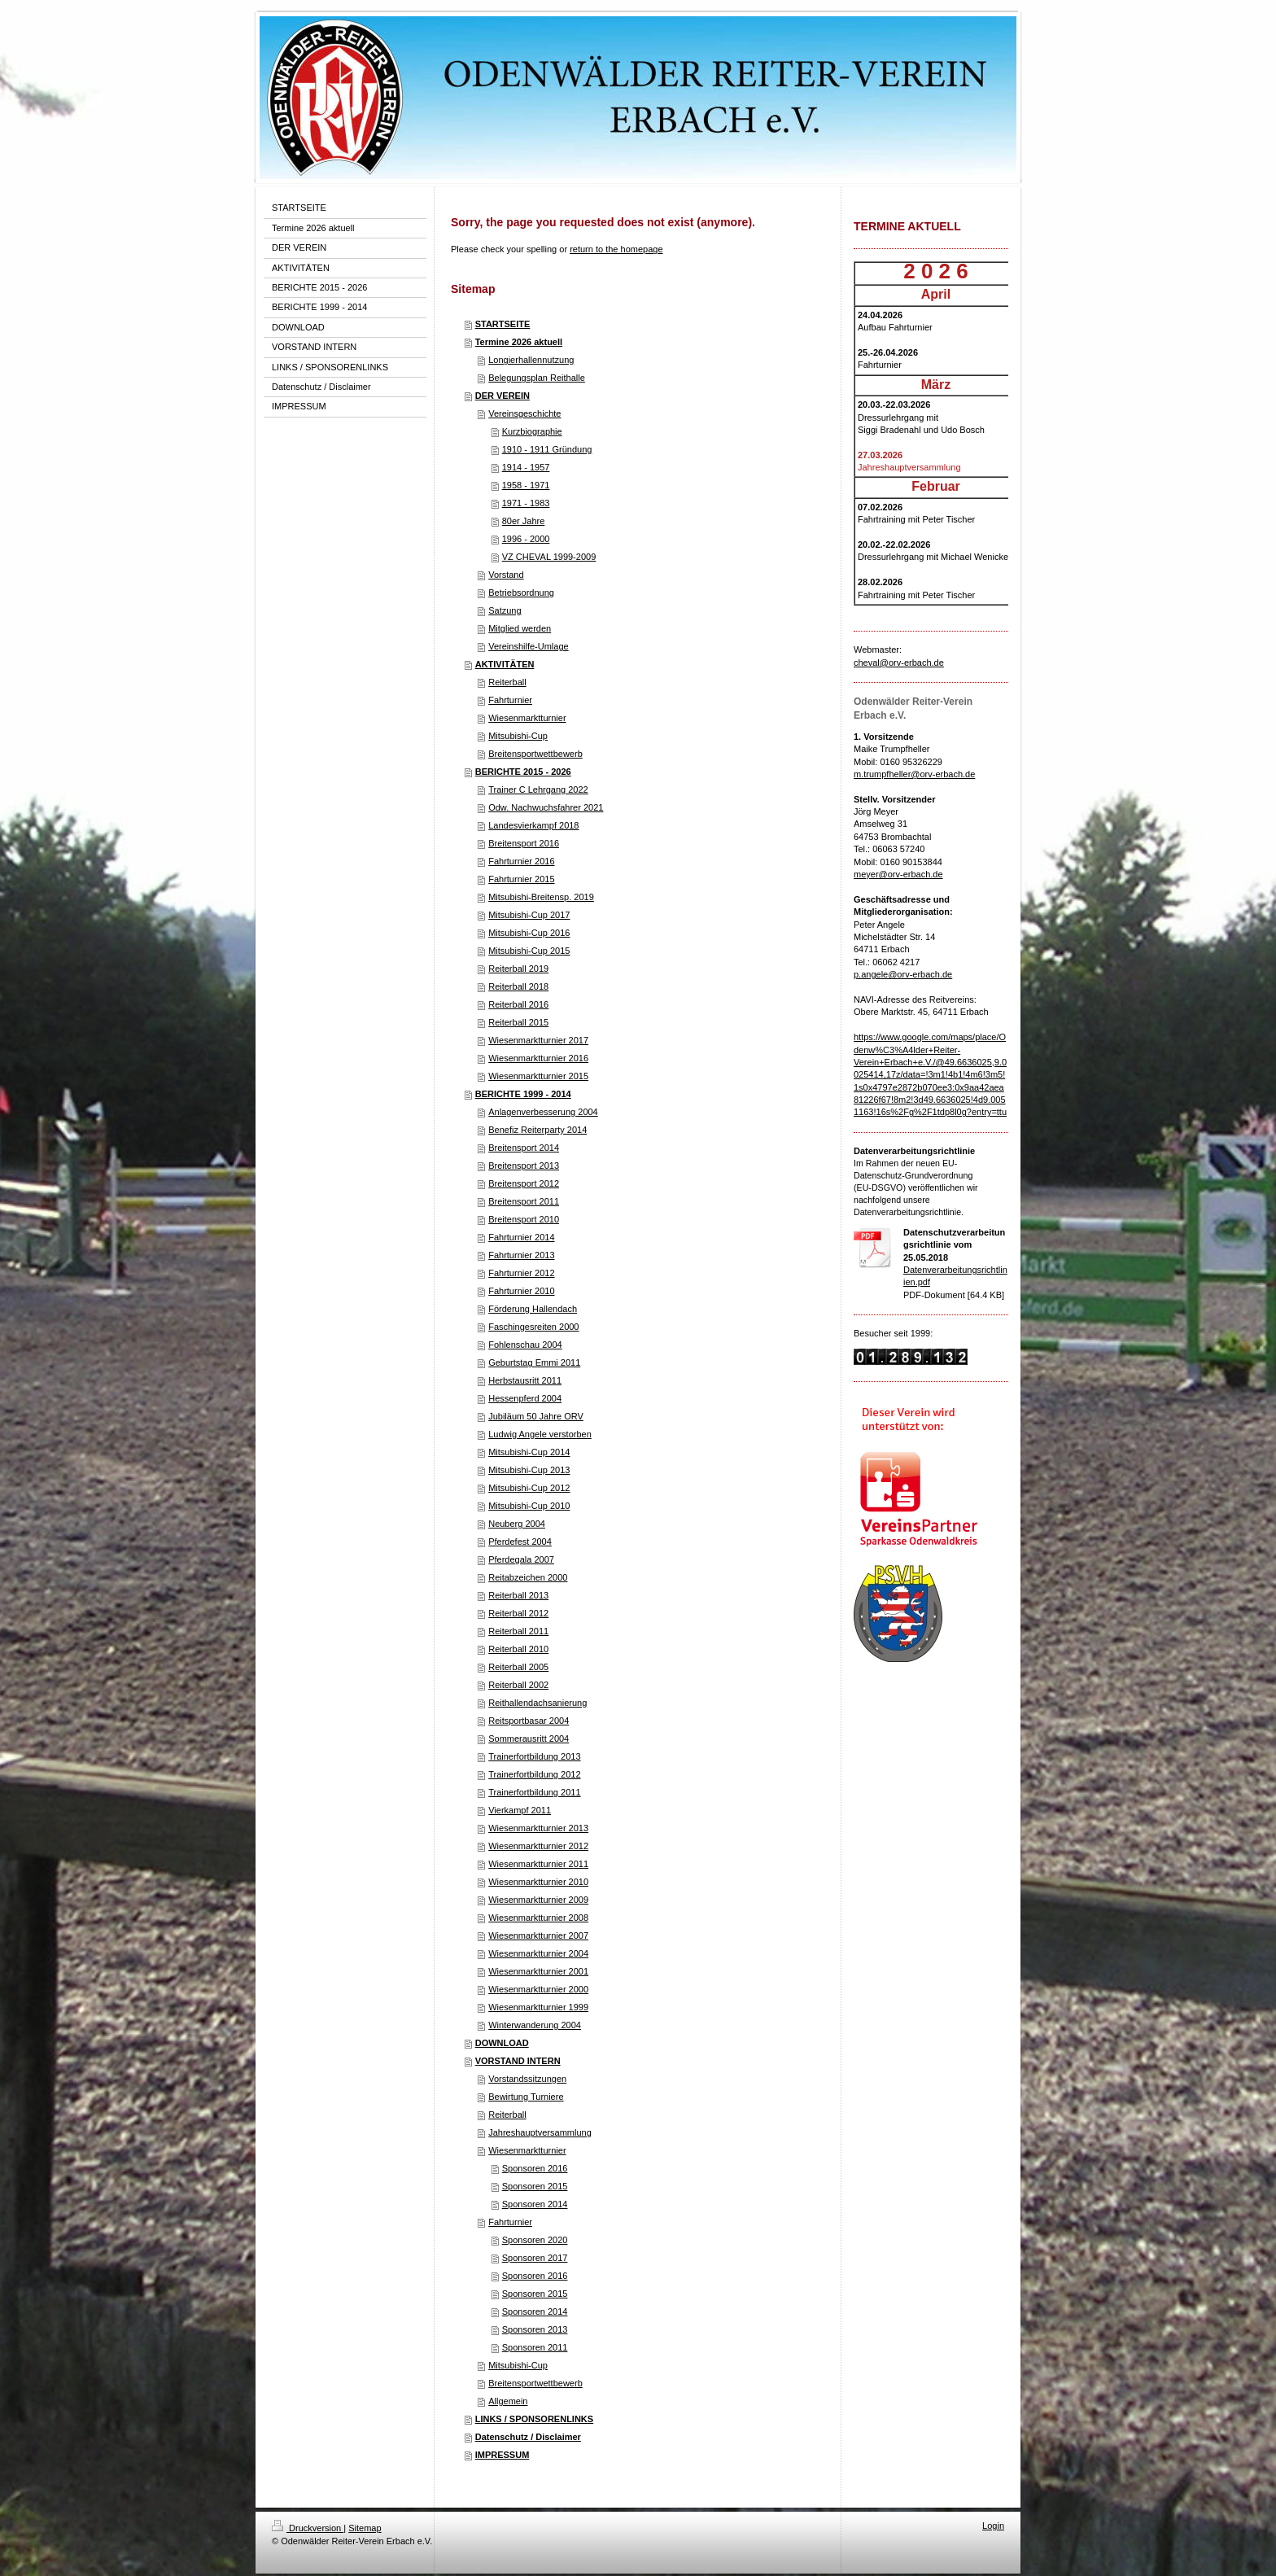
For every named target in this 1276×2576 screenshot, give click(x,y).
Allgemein (507, 2401)
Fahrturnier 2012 (521, 1273)
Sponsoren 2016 (535, 2168)
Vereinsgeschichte (524, 413)
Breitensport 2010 (523, 1219)
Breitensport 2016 (523, 843)
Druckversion (307, 2528)
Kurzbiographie (532, 431)
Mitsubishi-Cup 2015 (529, 951)
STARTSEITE (503, 324)
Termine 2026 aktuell (518, 342)
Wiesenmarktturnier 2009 (538, 1900)
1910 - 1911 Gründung (547, 449)
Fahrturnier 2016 (521, 861)
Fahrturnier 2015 (521, 879)
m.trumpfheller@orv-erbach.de (914, 774)
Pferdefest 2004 (520, 1541)
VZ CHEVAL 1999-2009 (549, 557)
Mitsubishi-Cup (518, 736)
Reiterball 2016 (518, 1004)
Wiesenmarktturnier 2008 (538, 1917)
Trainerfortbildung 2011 (534, 1792)
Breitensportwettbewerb (535, 754)
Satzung (504, 610)
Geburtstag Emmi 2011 (534, 1362)
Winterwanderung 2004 (534, 2025)
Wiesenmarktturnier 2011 (538, 1864)
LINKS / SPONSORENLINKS (534, 2419)
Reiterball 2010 (518, 1649)
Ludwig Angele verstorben (540, 1434)
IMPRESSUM (502, 2455)
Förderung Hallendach (532, 1309)
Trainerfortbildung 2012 (534, 1774)
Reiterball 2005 (518, 1667)
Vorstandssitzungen (527, 2079)
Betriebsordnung (521, 592)
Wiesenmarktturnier (527, 718)
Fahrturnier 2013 (521, 1255)
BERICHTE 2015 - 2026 (523, 771)
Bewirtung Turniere (525, 2096)
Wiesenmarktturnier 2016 (538, 1058)
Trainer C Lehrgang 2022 (538, 789)
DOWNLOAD (502, 2043)
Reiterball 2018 (518, 986)
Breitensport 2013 (523, 1165)
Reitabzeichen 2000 (527, 1577)
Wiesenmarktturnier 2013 (538, 1828)
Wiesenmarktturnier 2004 (538, 1953)
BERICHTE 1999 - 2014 (523, 1094)
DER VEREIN (502, 395)
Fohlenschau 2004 (525, 1344)
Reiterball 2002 (518, 1685)
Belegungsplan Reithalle (536, 378)
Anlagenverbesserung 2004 (543, 1112)
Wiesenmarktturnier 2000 (538, 1989)
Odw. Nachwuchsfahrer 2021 (545, 807)
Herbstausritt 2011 (525, 1380)
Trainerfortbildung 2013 (534, 1756)
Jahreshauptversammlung (540, 2132)
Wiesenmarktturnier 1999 (538, 2007)
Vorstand (505, 574)
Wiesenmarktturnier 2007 (538, 1935)
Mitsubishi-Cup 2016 (529, 933)
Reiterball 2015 (518, 1022)
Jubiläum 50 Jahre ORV (535, 1416)
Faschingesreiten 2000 (533, 1327)
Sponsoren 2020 (535, 2240)
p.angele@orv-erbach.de (903, 974)
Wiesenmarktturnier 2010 (538, 1882)
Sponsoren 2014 (535, 2204)
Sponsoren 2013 (535, 2329)
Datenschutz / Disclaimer (528, 2437)
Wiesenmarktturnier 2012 (538, 1846)
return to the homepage (616, 249)
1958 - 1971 (526, 485)
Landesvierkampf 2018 (533, 825)
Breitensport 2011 (523, 1201)
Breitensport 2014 (523, 1147)
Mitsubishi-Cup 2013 (529, 1470)
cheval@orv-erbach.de (899, 662)
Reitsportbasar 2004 (528, 1720)
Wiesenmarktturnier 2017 (538, 1040)
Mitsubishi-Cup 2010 (529, 1506)
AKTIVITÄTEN (505, 664)
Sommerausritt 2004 (528, 1738)
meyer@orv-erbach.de (898, 874)
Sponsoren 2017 (535, 2258)
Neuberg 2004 (516, 1524)
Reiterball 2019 (518, 968)
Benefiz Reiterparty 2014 (537, 1130)
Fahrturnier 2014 (521, 1237)
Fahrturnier (510, 700)
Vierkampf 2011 (519, 1810)
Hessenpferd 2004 (525, 1398)
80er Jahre (523, 521)
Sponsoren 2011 (535, 2347)
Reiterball (507, 682)
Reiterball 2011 (518, 1631)
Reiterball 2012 (518, 1613)
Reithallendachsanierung (537, 1703)
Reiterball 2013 (518, 1595)
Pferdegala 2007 (521, 1559)
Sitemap (364, 2528)
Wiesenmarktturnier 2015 (538, 1076)
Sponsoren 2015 (535, 2186)
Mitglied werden (519, 628)
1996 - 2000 (526, 539)
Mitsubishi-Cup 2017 (529, 915)
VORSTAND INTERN (518, 2061)
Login (993, 2525)
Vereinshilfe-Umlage (528, 646)
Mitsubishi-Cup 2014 (529, 1452)
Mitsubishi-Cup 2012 (529, 1488)
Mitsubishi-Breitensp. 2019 (541, 897)
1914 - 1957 (526, 467)
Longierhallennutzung (531, 360)
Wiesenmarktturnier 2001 (538, 1971)
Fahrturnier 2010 (521, 1291)
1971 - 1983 (526, 503)
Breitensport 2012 (523, 1183)
